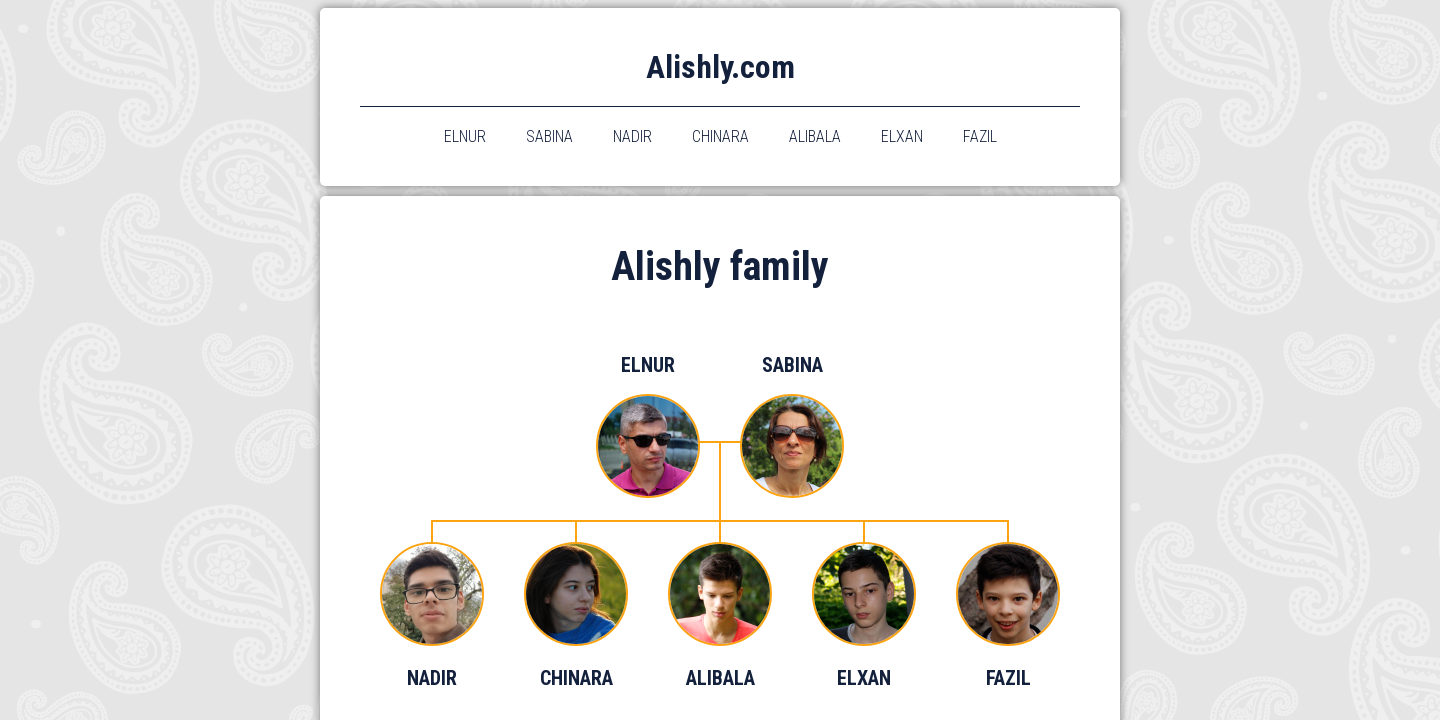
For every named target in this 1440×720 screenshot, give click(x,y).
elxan (902, 136)
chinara (720, 136)
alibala (815, 136)
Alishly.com (720, 67)
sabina (549, 136)
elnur (465, 136)
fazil (980, 136)
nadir (632, 136)
